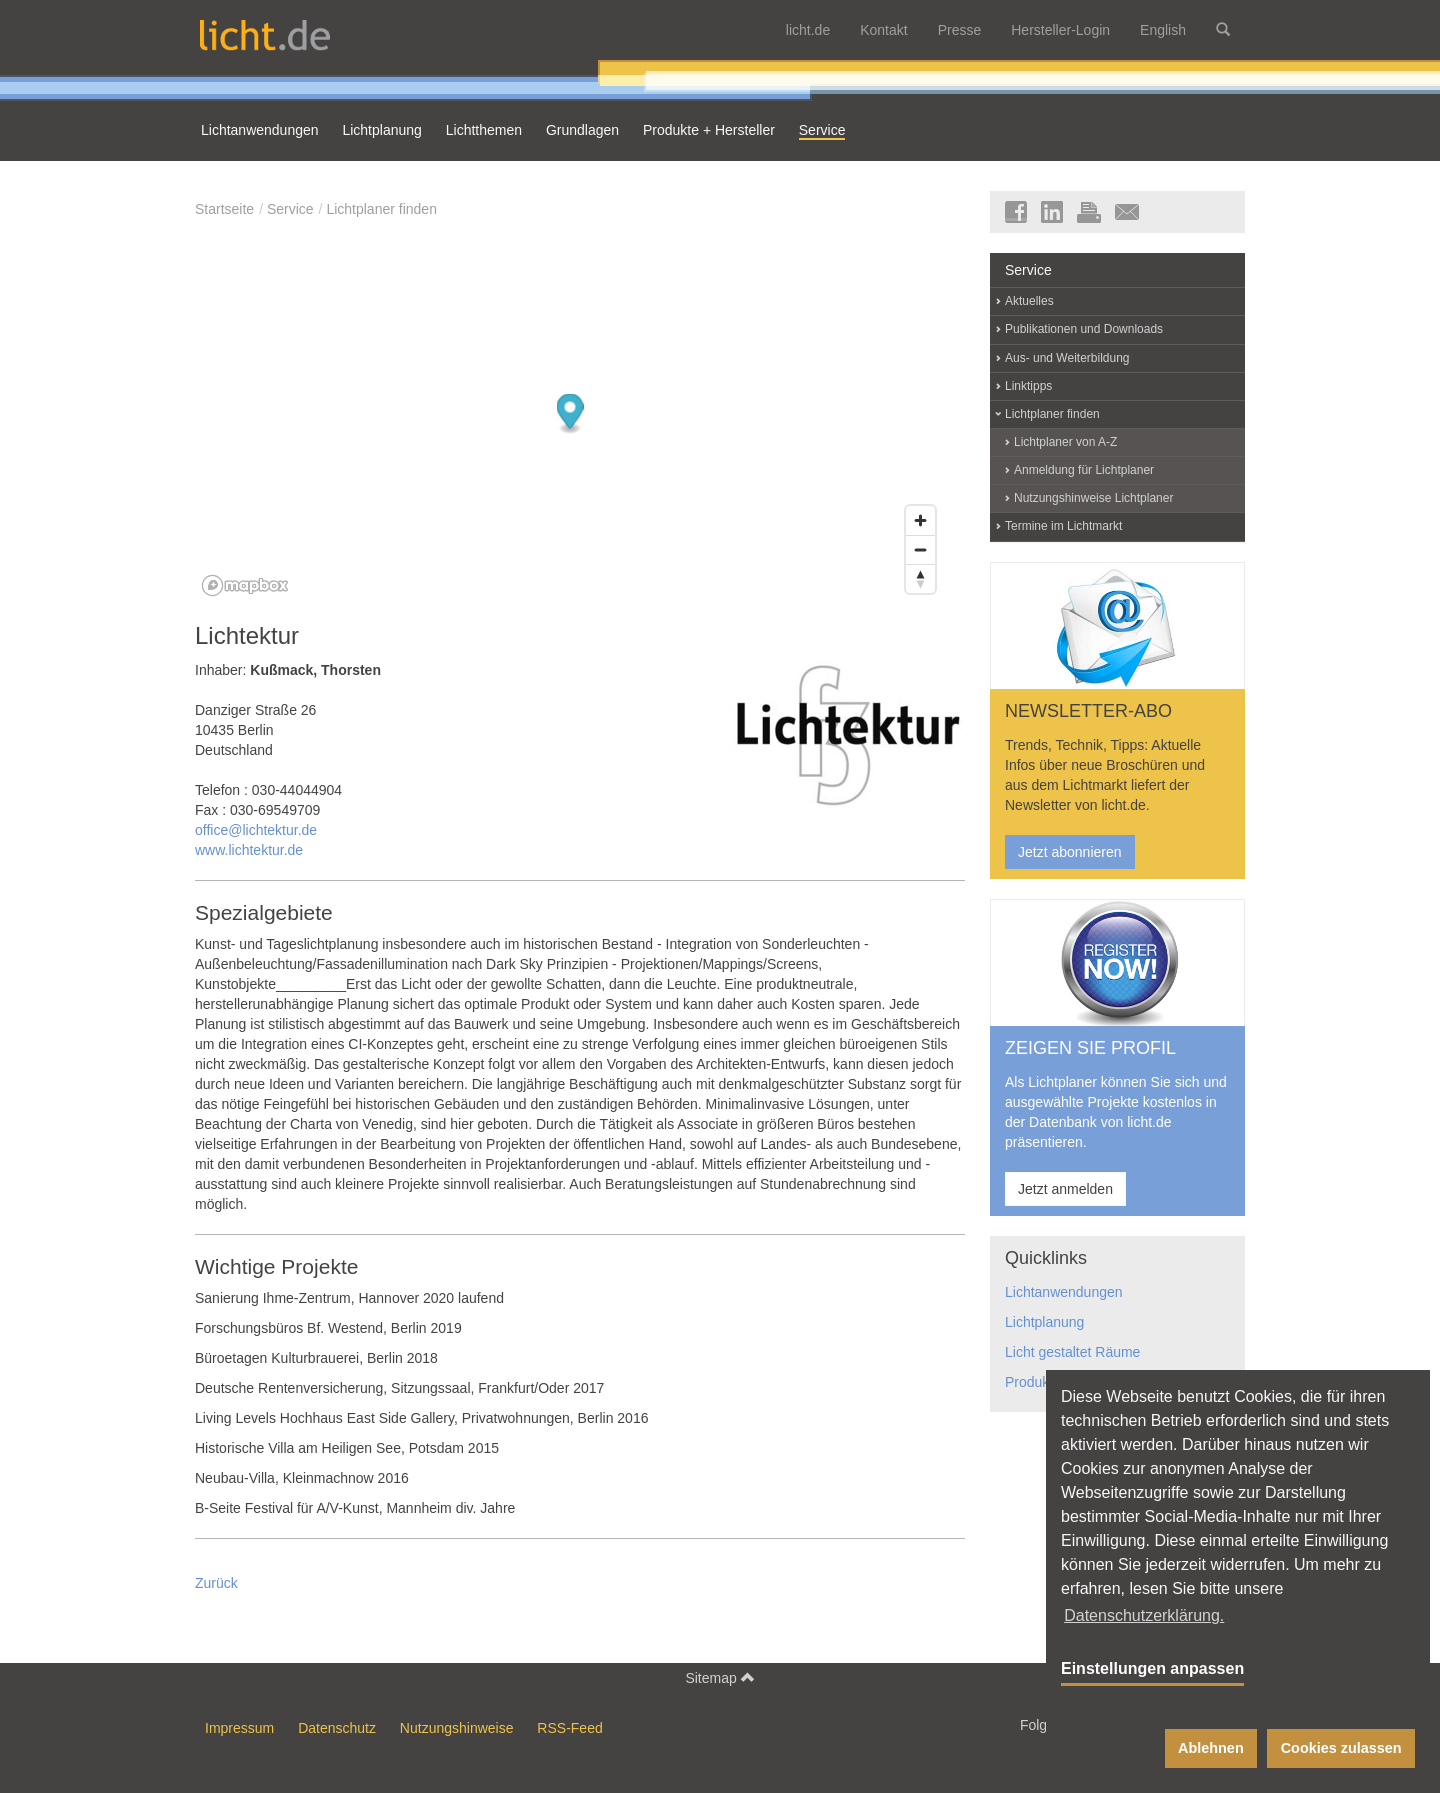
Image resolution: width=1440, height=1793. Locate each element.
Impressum (239, 1728)
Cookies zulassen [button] (1341, 1748)
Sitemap (719, 1677)
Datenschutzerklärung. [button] (1144, 1615)
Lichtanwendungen (1064, 1292)
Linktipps (1028, 386)
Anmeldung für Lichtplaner (1084, 470)
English (1163, 30)
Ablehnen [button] (1211, 1748)
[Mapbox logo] (245, 585)
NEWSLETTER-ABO (1088, 711)
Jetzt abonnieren (1070, 852)
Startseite (224, 209)
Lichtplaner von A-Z (1065, 442)
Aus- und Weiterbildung (1067, 358)
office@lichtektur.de (256, 830)
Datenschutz (337, 1728)
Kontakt (883, 30)
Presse (960, 30)
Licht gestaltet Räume (1072, 1352)
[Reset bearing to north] (920, 578)
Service (290, 209)
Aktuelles (1029, 301)
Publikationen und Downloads (1084, 329)
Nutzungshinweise (457, 1728)
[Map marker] (570, 414)
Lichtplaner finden (381, 209)
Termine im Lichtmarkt (1063, 526)
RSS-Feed (569, 1728)
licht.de (808, 30)
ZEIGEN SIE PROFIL (1090, 1048)
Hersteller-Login (1060, 30)
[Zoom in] (920, 520)
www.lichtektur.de (249, 850)
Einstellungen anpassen (1152, 1668)
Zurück (216, 1583)
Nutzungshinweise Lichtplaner (1093, 498)
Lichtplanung (1044, 1322)
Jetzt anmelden (1065, 1189)
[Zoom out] (920, 549)
